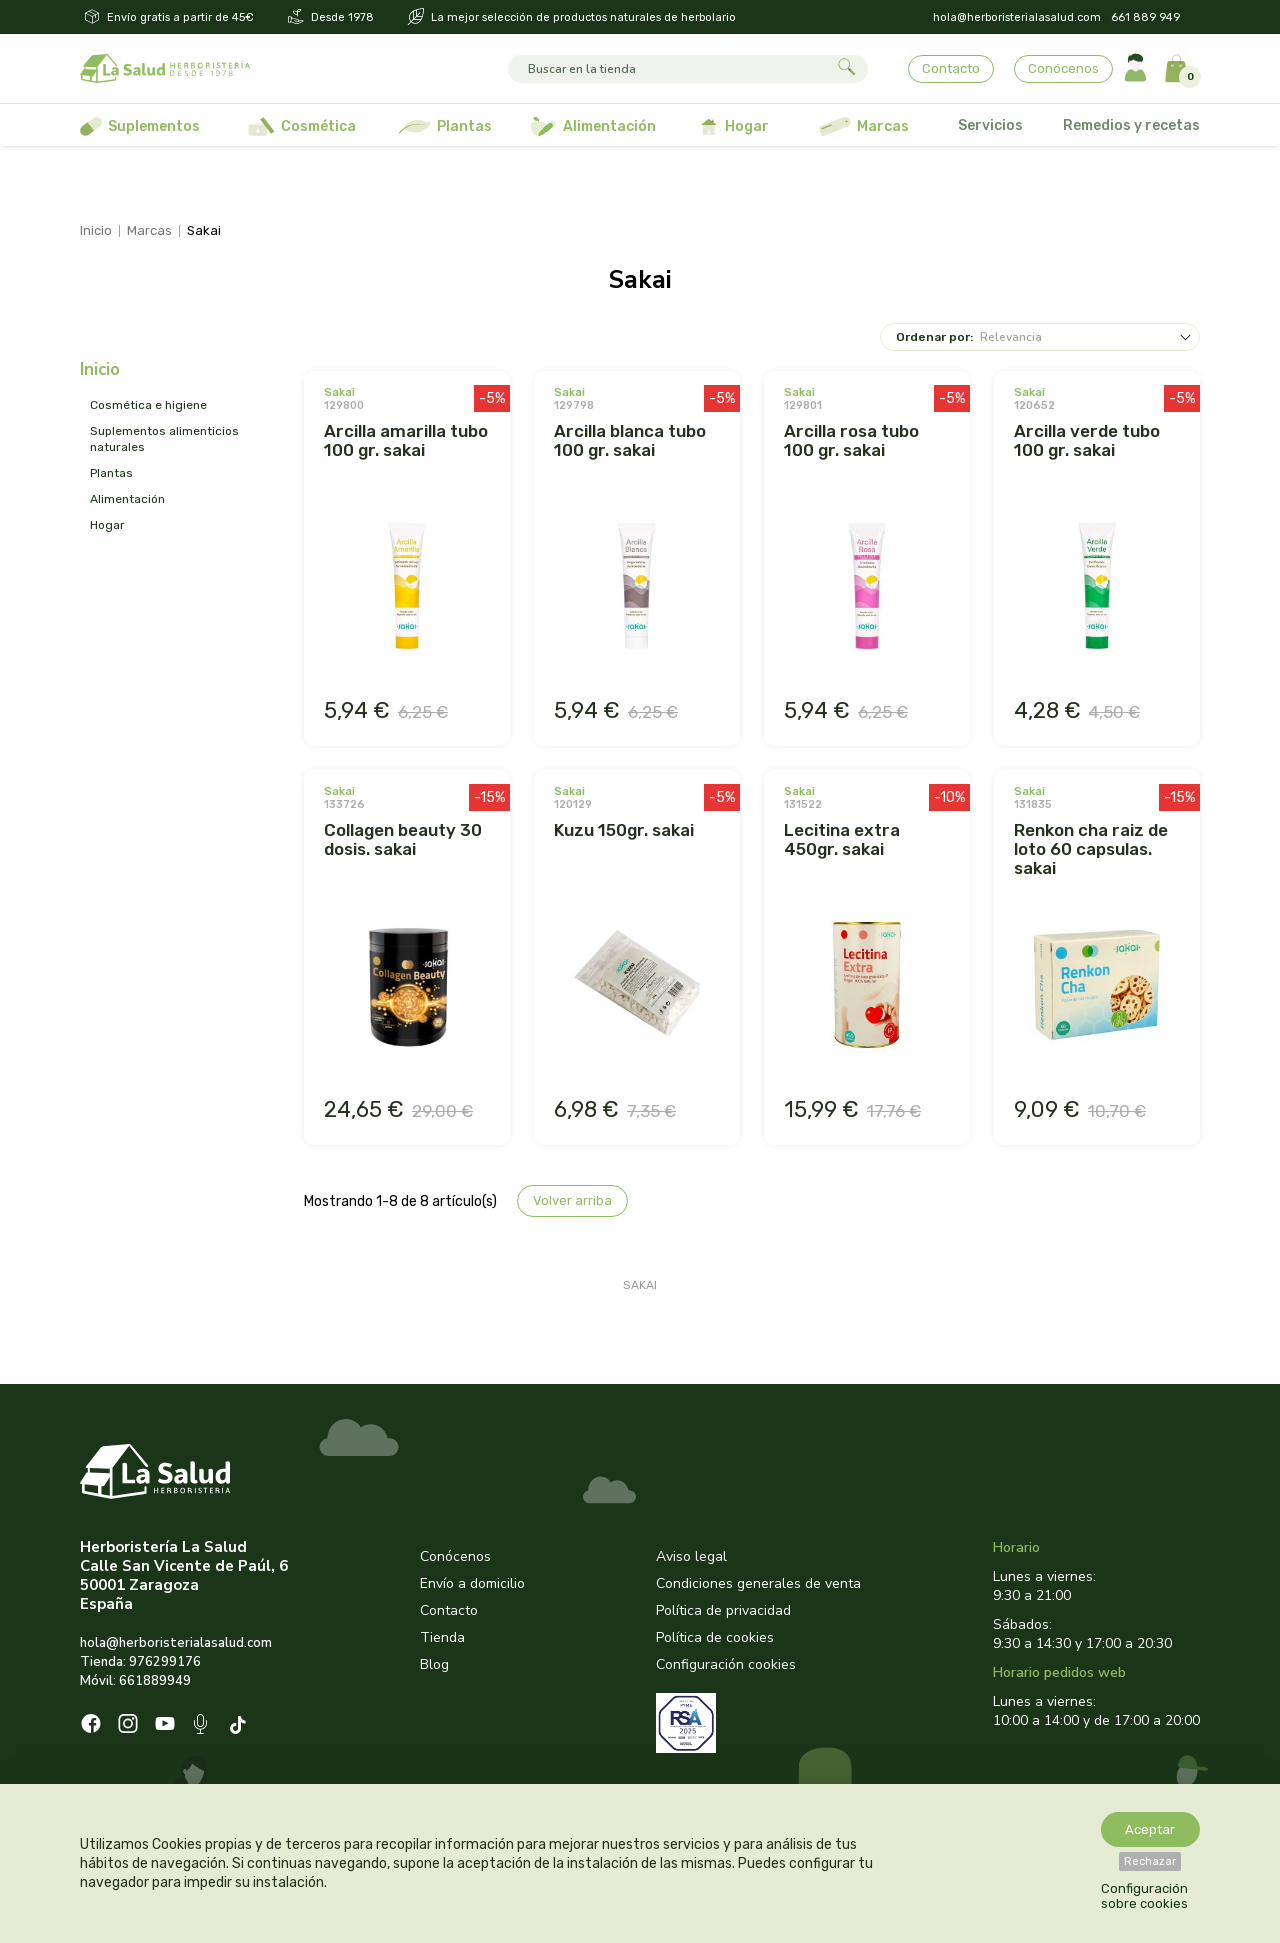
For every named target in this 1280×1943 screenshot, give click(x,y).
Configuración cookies (726, 1664)
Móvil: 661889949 (135, 1681)
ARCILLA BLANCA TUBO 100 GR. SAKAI (630, 440)
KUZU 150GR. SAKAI (624, 830)
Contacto (951, 68)
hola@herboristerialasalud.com (1017, 17)
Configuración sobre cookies (1144, 1896)
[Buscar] (669, 69)
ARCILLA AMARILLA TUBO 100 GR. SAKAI (406, 440)
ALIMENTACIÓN (127, 499)
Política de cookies (715, 1637)
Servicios (990, 125)
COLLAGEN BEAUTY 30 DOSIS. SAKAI (403, 839)
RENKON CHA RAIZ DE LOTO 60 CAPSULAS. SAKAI (1091, 849)
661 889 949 (1145, 17)
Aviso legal (691, 1556)
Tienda (442, 1637)
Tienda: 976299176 (140, 1662)
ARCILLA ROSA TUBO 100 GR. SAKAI (851, 440)
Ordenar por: (934, 337)
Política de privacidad (723, 1610)
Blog (434, 1664)
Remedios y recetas (1131, 125)
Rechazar (1150, 1861)
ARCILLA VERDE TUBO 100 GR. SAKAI (1087, 440)
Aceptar (1150, 1829)
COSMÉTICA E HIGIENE (148, 405)
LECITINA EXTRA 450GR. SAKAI (842, 839)
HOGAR (107, 525)
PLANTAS (111, 473)
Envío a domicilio (472, 1583)
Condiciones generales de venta (758, 1583)
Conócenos (1063, 68)
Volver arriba (572, 1200)
